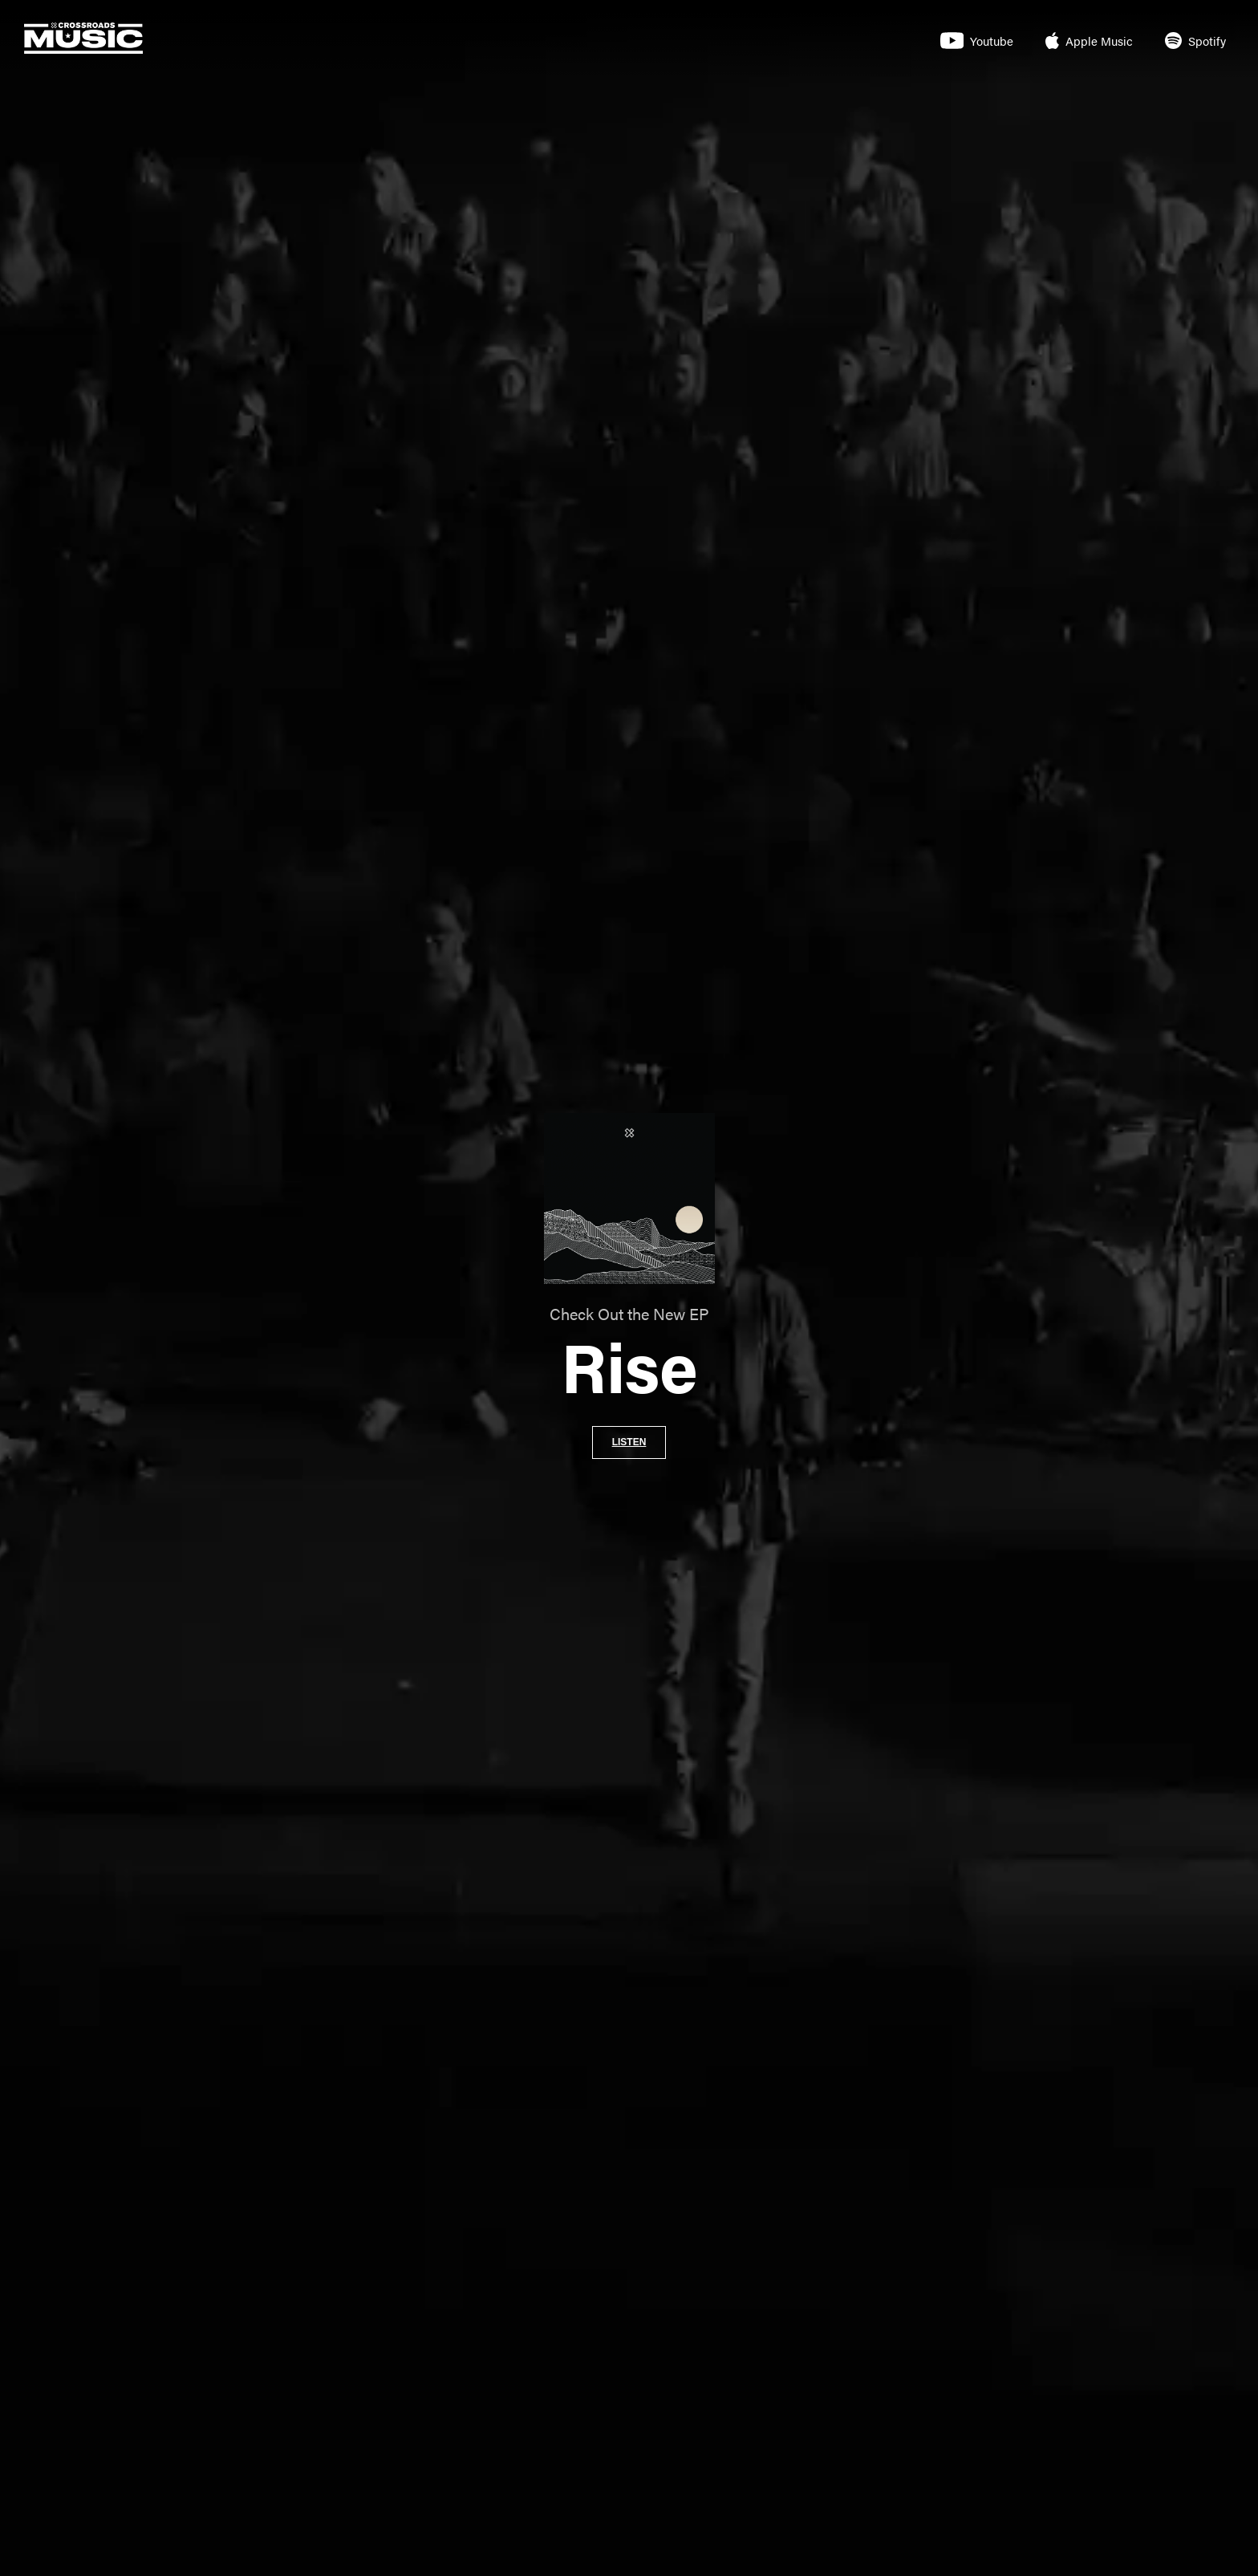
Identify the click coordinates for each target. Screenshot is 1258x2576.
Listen (629, 1442)
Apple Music (1089, 40)
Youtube (977, 40)
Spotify (1195, 40)
